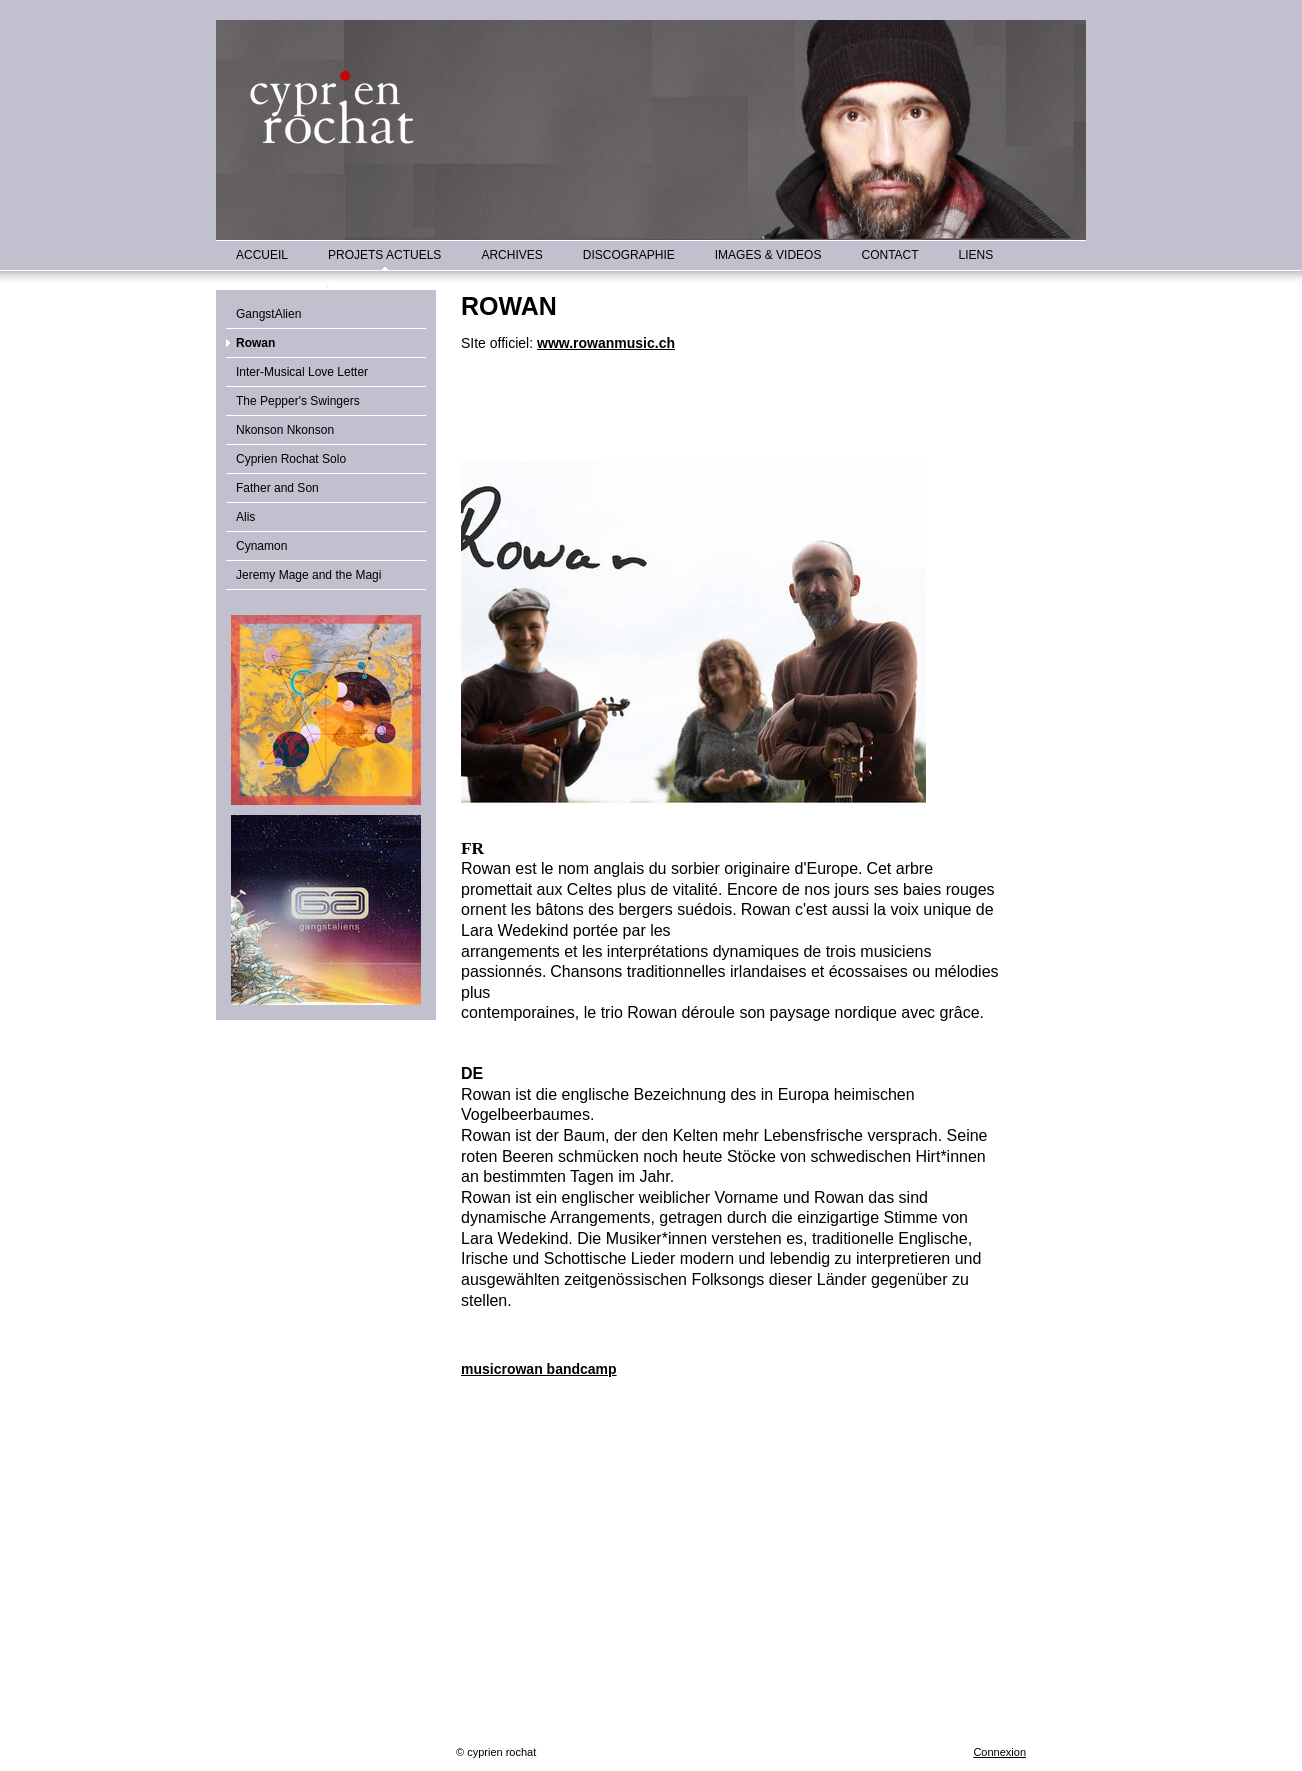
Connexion (999, 1752)
